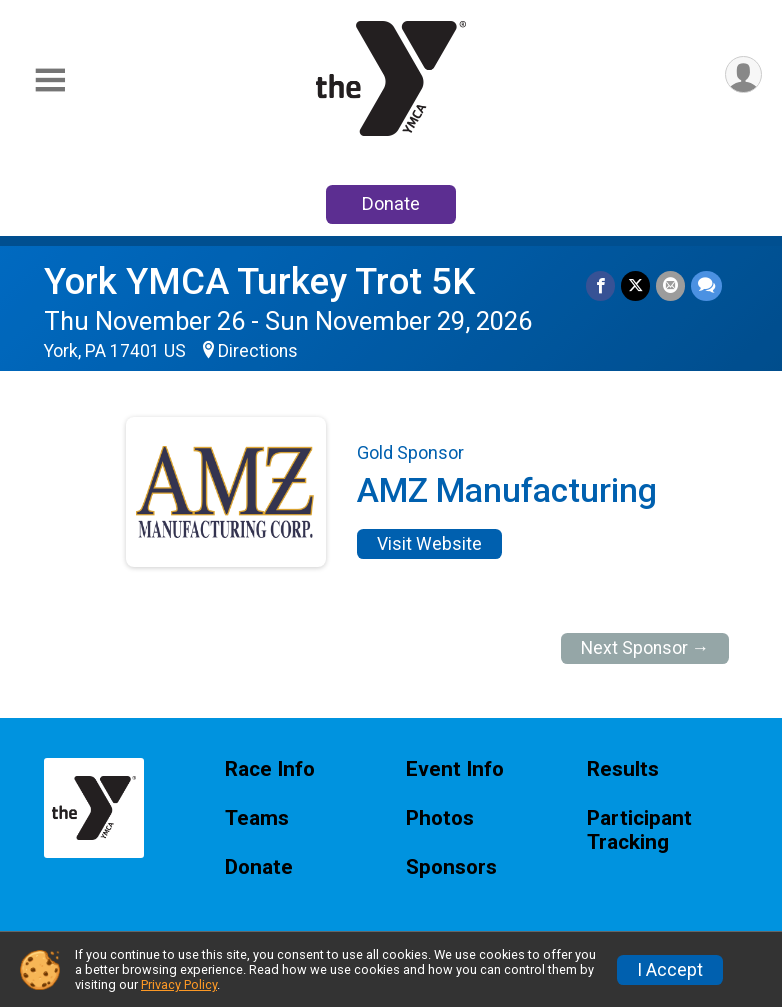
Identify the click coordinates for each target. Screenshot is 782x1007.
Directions (258, 351)
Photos (440, 818)
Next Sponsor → (645, 648)
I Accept (670, 970)
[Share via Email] (670, 285)
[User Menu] (743, 74)
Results (623, 769)
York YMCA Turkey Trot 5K (259, 281)
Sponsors (451, 867)
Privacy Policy (179, 984)
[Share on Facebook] (600, 285)
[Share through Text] (706, 285)
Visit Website (429, 544)
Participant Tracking (639, 830)
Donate (391, 203)
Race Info (270, 769)
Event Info (455, 769)
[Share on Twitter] (635, 285)
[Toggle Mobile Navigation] (50, 80)
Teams (257, 818)
